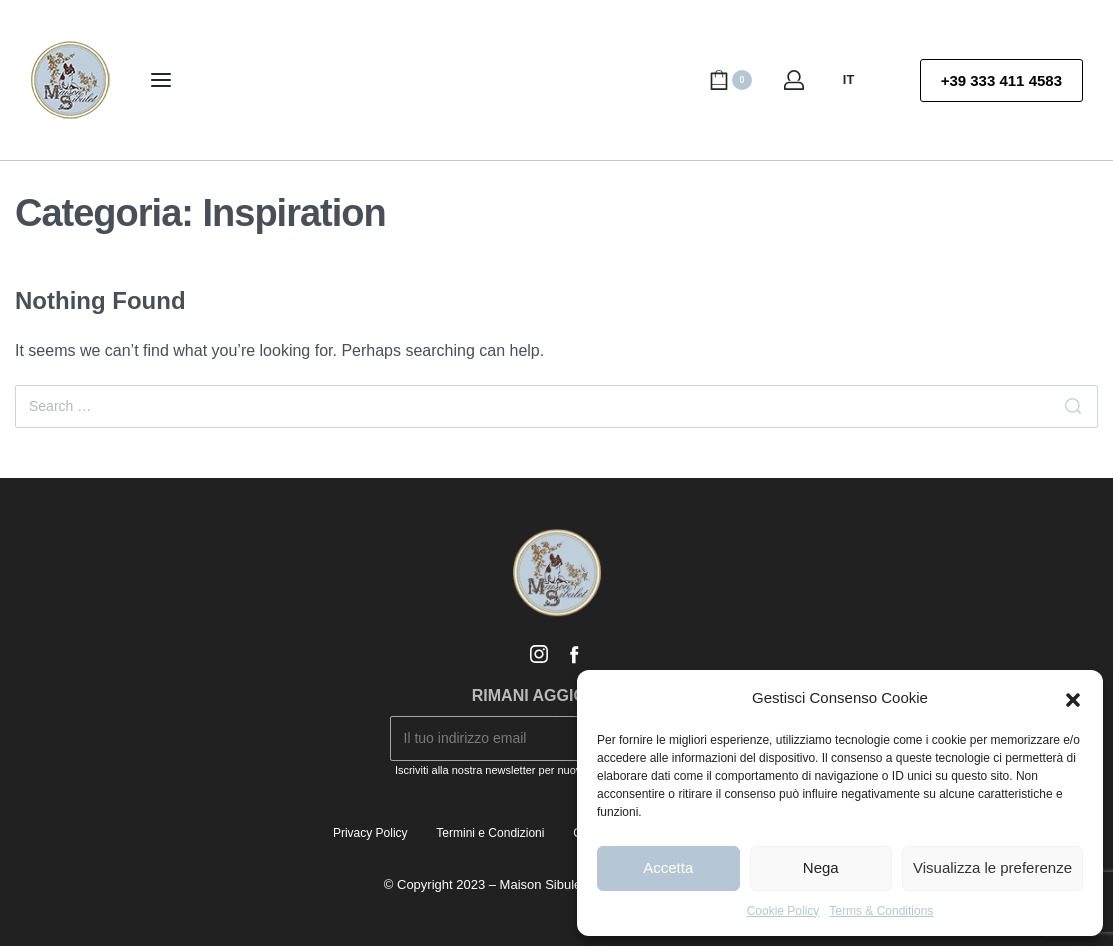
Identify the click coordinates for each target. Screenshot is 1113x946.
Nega (821, 867)
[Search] (1073, 406)
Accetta (668, 867)
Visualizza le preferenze (992, 867)
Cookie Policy (783, 911)
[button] (1073, 698)
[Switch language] (857, 80)
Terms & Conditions (881, 911)
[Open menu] (161, 80)
